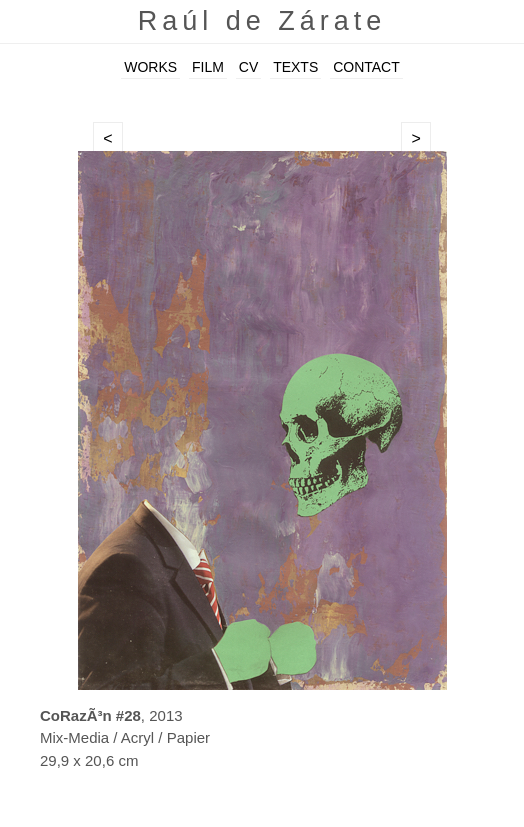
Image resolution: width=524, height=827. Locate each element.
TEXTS (295, 67)
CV (248, 67)
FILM (208, 67)
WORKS (150, 67)
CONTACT (366, 67)
